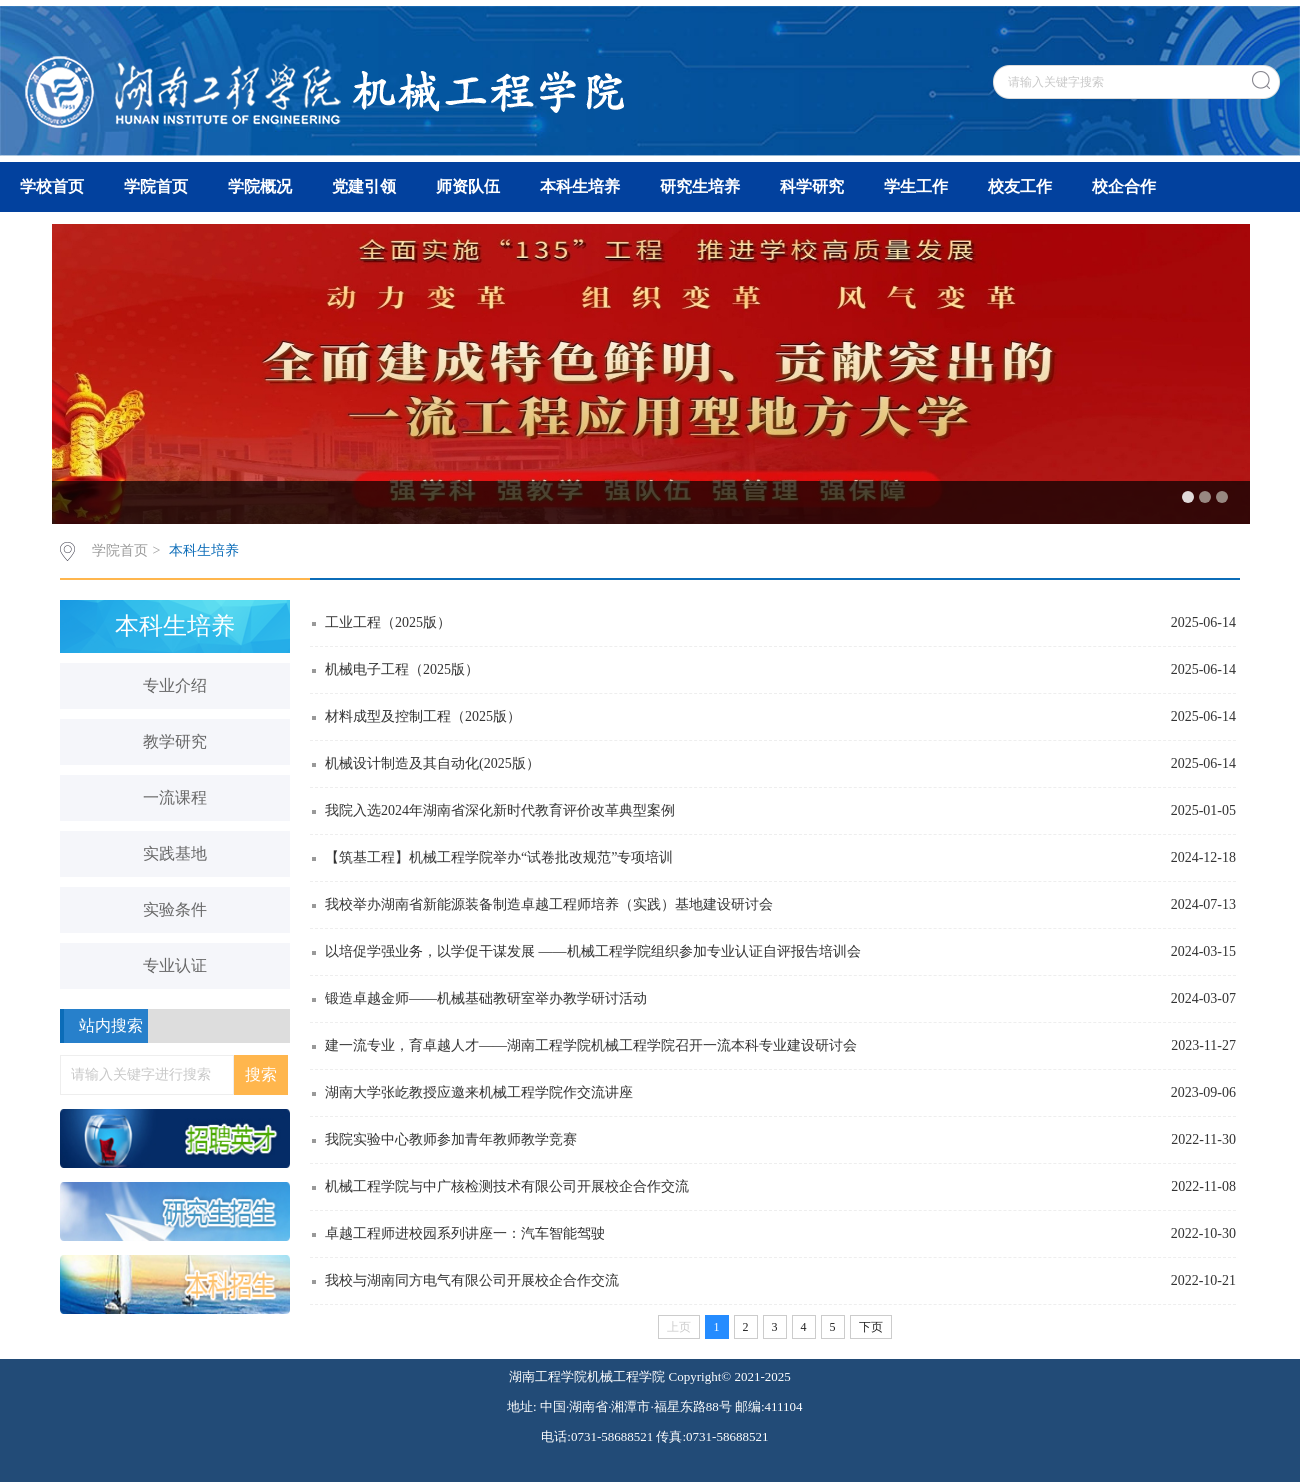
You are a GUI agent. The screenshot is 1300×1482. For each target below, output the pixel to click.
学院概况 (260, 186)
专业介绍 (175, 685)
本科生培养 (580, 186)
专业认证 (175, 965)
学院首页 (156, 186)
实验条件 (175, 909)
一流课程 (175, 797)
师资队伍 (468, 186)
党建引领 (364, 186)
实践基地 (175, 853)
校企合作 (1124, 186)
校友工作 (1020, 186)
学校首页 (52, 186)
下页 (871, 1327)
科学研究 (812, 186)
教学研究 (175, 741)
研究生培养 (700, 186)
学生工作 (916, 186)
